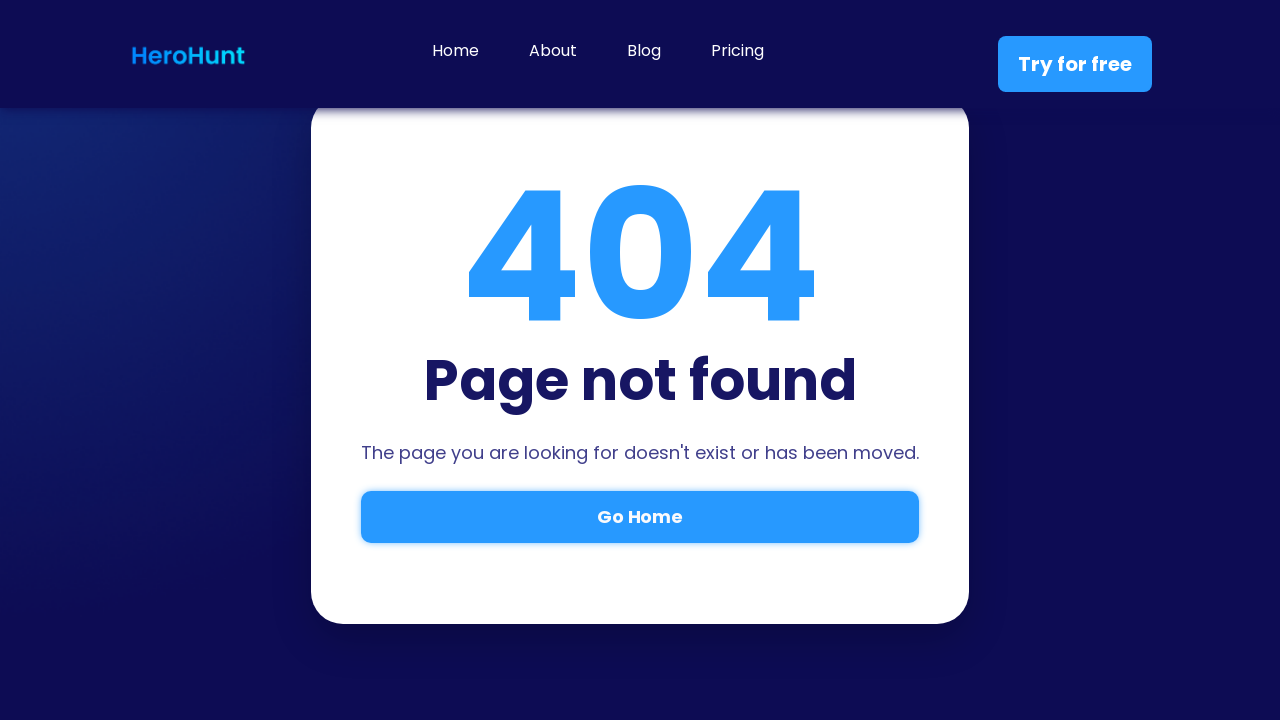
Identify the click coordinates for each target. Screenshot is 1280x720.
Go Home (640, 516)
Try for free (1075, 64)
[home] (188, 54)
